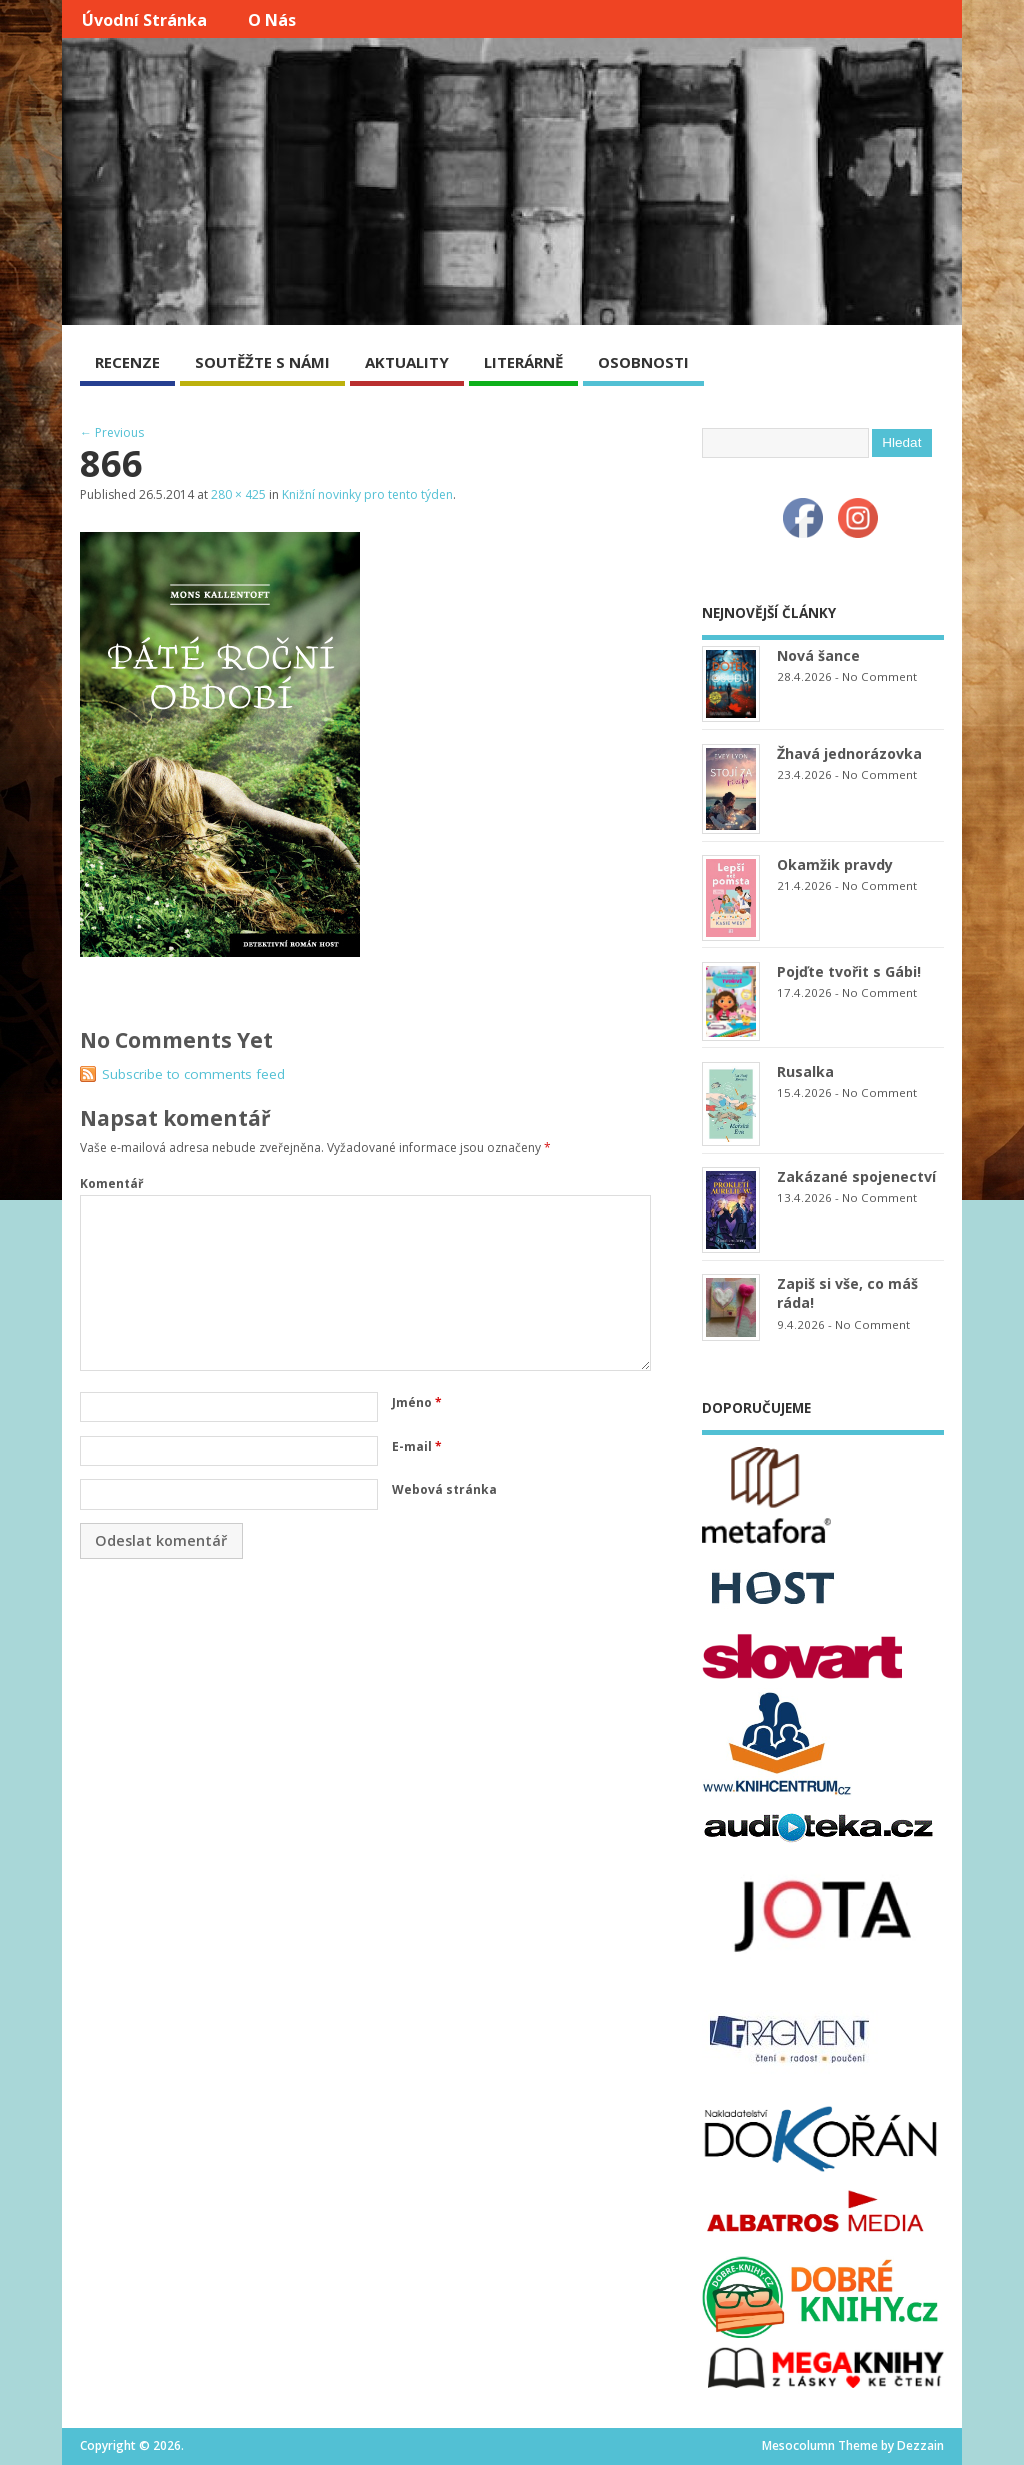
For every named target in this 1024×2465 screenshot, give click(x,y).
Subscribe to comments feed (193, 1074)
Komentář (111, 1183)
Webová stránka (444, 1489)
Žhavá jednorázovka (849, 753)
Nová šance (818, 655)
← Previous (112, 432)
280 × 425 (238, 494)
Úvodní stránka (144, 20)
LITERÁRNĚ (523, 362)
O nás (272, 20)
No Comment (879, 676)
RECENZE (127, 362)
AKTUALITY (407, 362)
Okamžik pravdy (835, 864)
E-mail (417, 1446)
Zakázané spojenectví (856, 1176)
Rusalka (805, 1071)
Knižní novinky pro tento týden (367, 494)
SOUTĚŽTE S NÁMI (262, 362)
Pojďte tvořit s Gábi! (849, 971)
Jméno (417, 1402)
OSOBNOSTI (643, 362)
